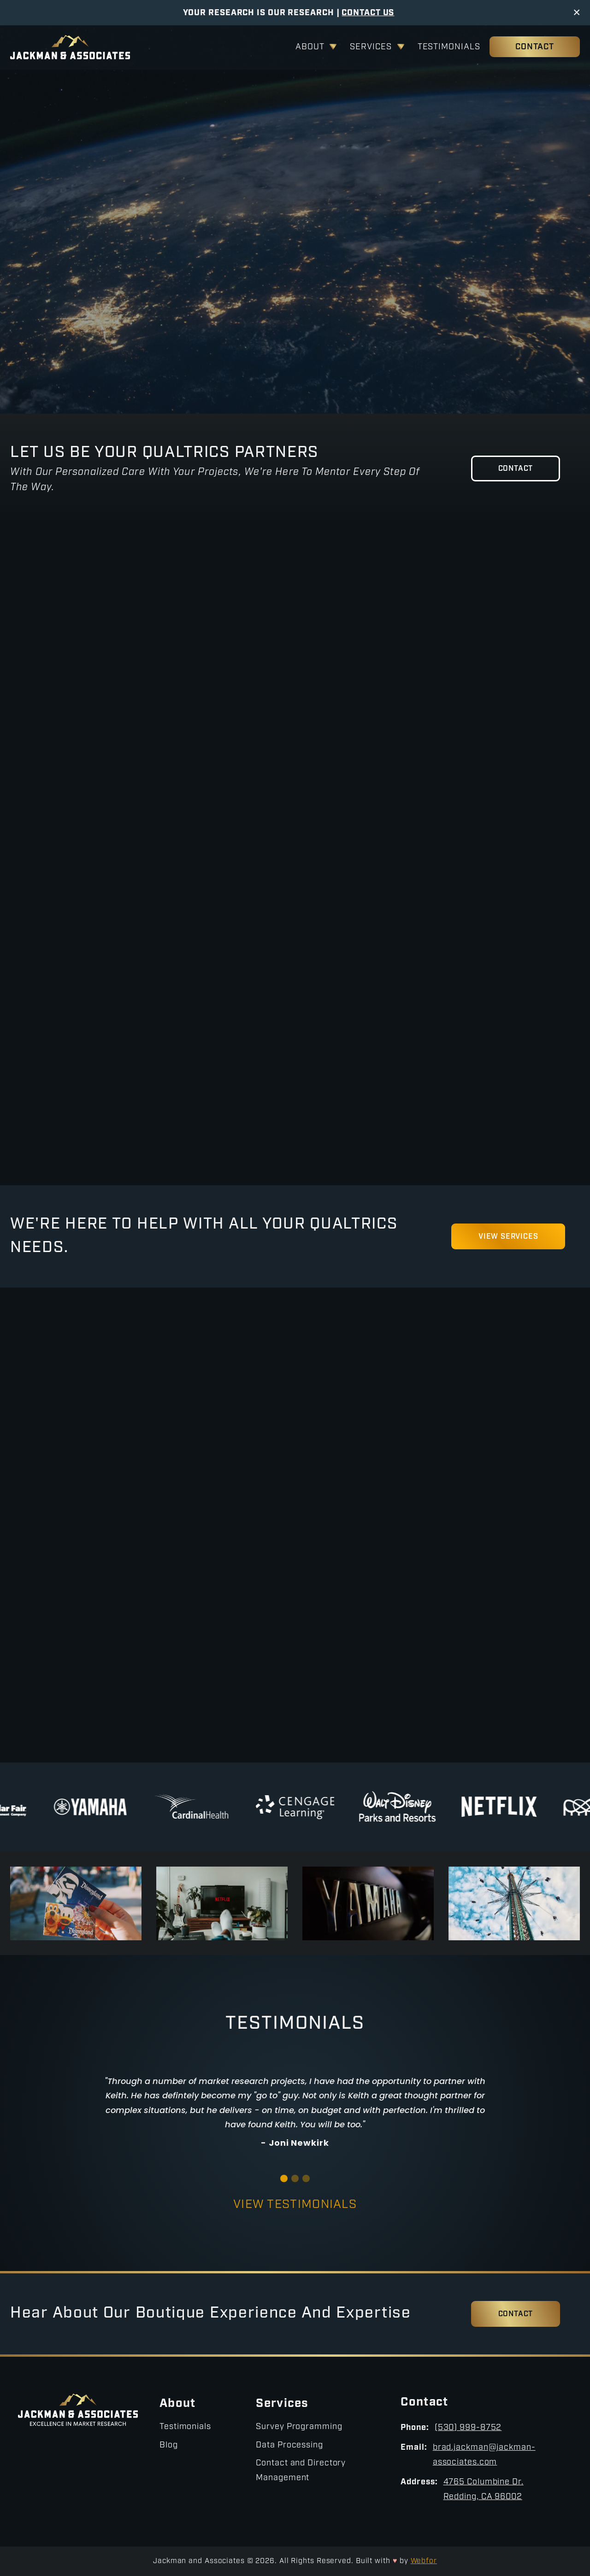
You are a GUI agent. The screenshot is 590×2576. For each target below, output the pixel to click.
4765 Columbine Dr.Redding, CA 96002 (483, 2489)
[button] (284, 2178)
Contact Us (368, 13)
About (309, 47)
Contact (534, 47)
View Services (228, 320)
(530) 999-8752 (468, 2428)
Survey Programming (299, 2427)
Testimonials (449, 47)
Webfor (424, 2561)
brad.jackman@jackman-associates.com (484, 2455)
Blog (168, 2445)
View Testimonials (295, 2205)
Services (370, 47)
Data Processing (289, 2445)
